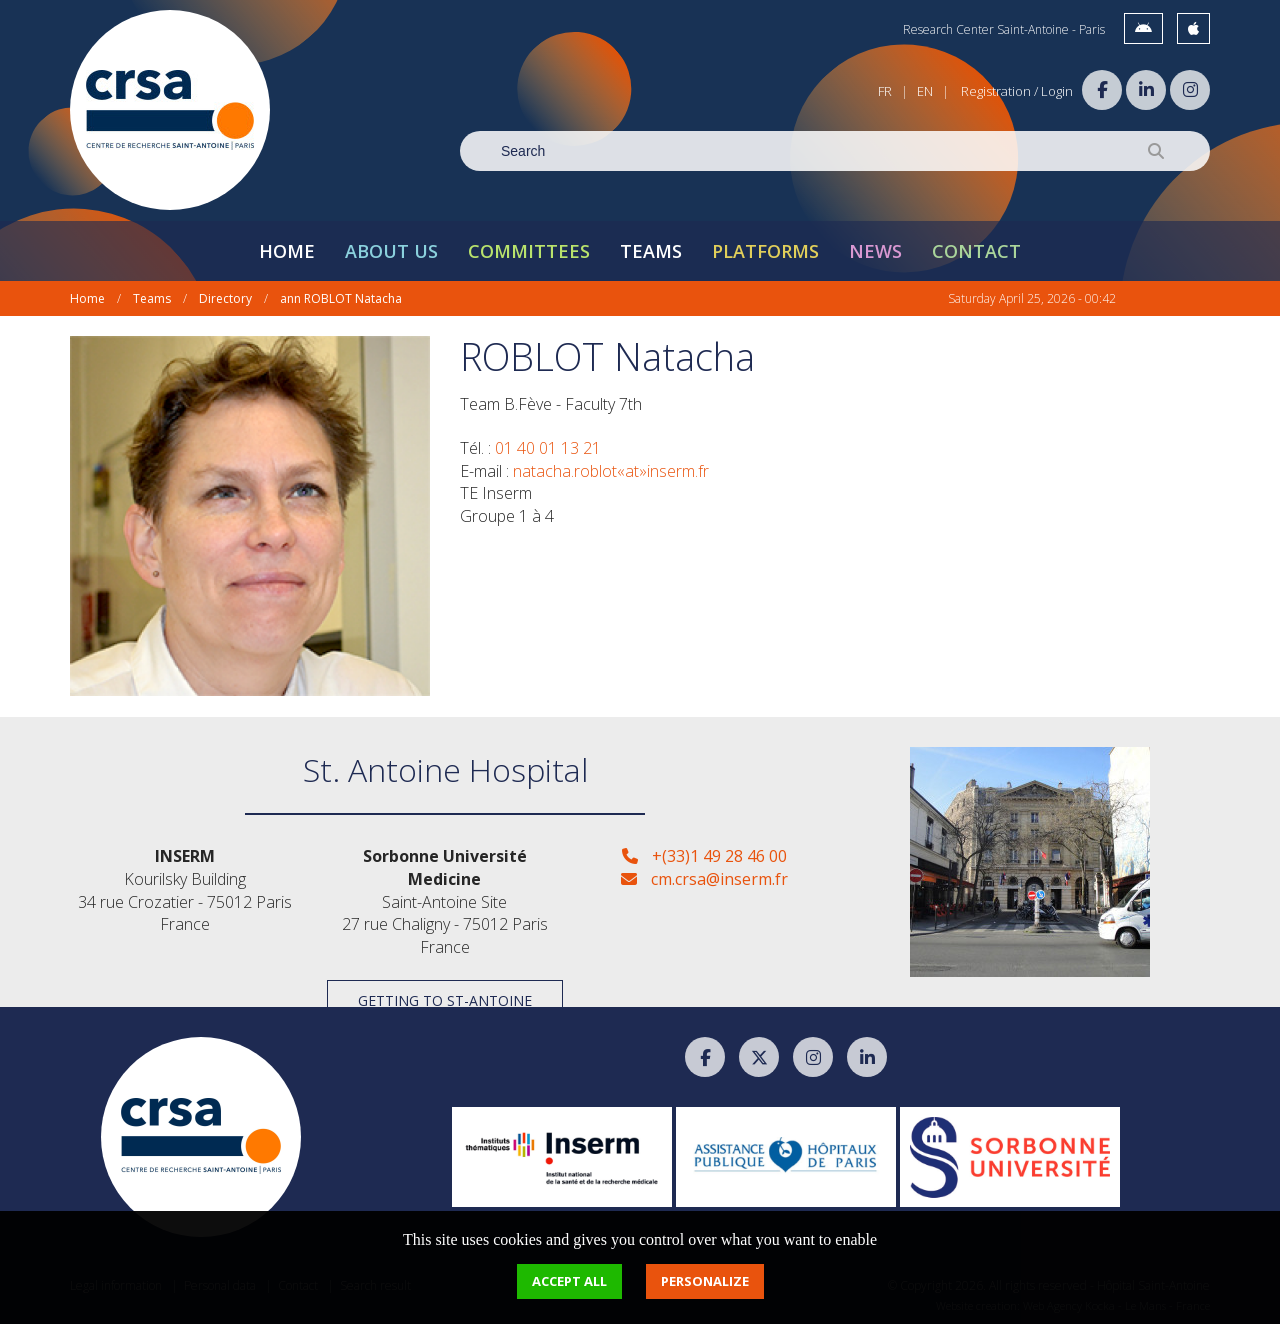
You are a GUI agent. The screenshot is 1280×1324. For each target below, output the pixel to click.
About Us (391, 251)
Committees (529, 251)
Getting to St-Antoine (445, 1000)
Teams (651, 251)
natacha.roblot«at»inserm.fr (611, 471)
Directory (225, 298)
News (875, 251)
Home (287, 251)
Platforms (765, 251)
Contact (976, 251)
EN (925, 91)
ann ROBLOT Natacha (341, 298)
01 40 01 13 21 (548, 448)
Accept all (569, 1281)
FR (885, 91)
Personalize (705, 1281)
